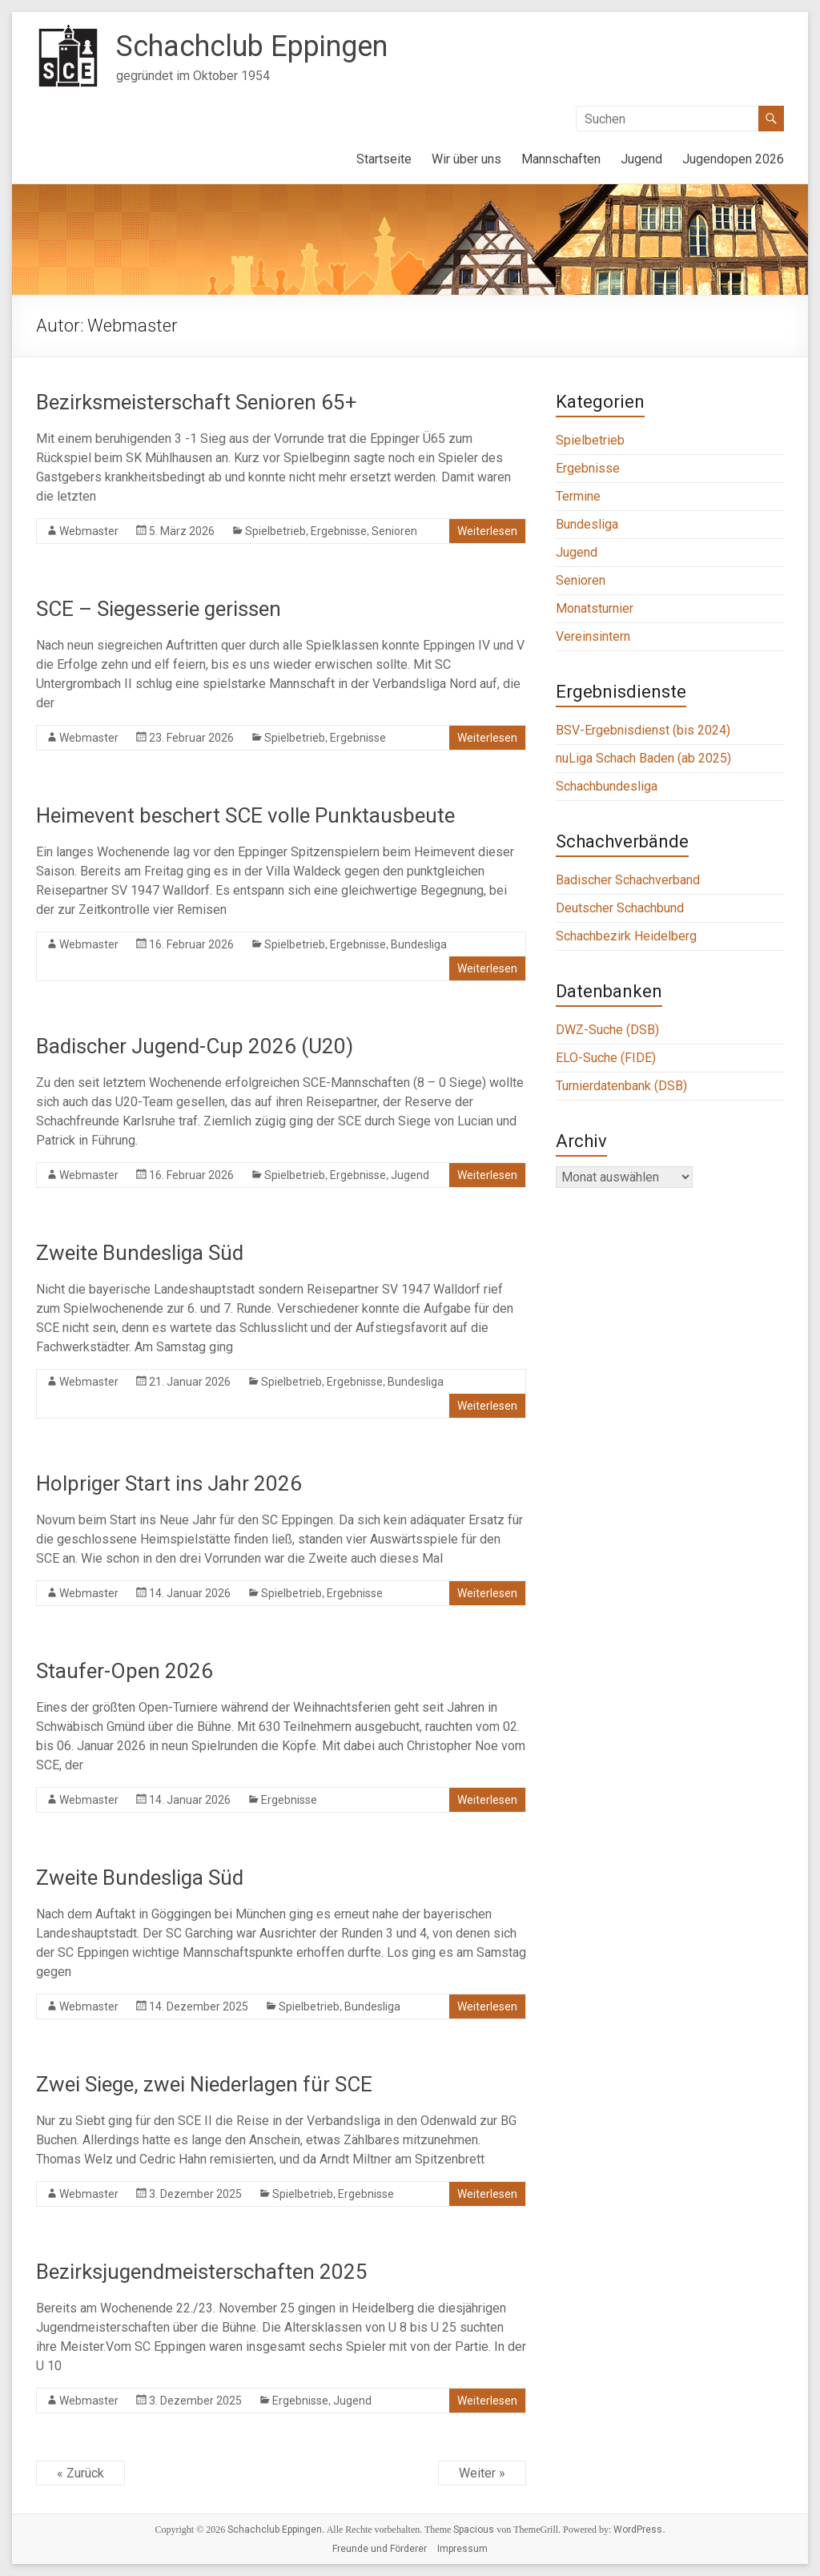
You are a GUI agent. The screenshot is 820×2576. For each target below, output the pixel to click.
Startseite (384, 159)
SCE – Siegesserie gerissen (158, 609)
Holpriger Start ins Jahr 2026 (169, 1483)
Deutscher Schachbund (620, 908)
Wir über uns (466, 159)
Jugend (641, 159)
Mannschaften (561, 159)
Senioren (394, 531)
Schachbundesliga (606, 786)
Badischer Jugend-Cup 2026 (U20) (194, 1046)
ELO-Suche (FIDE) (606, 1057)
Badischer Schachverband (628, 880)
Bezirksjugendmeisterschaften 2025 (202, 2272)
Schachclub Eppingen (252, 46)
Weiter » (482, 2473)
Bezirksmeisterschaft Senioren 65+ (196, 402)
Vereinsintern (593, 636)
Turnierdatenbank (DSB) (621, 1085)
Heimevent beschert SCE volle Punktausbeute (245, 815)
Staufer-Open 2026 (124, 1671)
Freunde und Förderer (379, 2548)
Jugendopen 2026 (733, 159)
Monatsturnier (594, 608)
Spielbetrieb (275, 531)
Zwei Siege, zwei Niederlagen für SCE (204, 2084)
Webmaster (89, 531)
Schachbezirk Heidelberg (626, 936)
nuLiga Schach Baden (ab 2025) (643, 758)
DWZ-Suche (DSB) (607, 1029)
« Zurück (80, 2473)
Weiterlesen (487, 531)
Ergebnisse (339, 531)
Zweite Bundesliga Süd (139, 1253)
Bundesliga (419, 944)
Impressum (462, 2548)
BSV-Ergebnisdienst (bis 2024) (643, 730)
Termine (578, 496)
